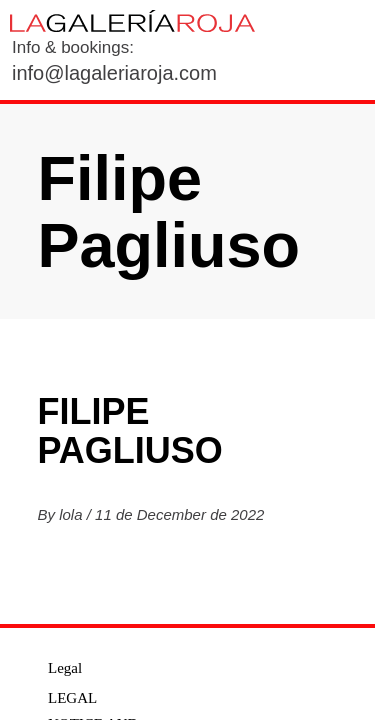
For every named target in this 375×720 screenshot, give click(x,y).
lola (73, 514)
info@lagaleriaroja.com (114, 73)
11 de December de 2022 (179, 514)
